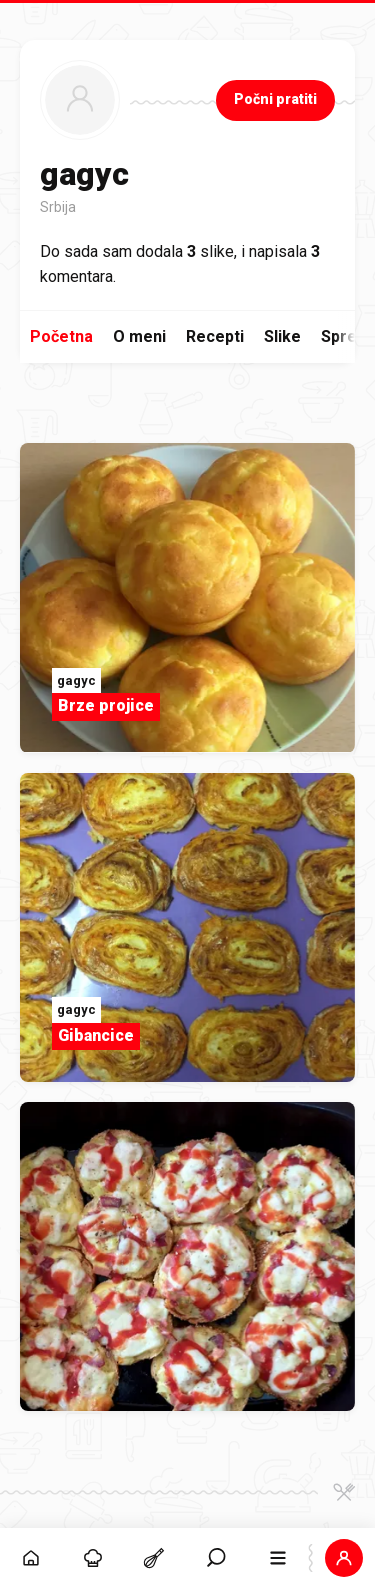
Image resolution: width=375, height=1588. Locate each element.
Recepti (215, 336)
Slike (282, 336)
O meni (139, 336)
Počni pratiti (275, 99)
